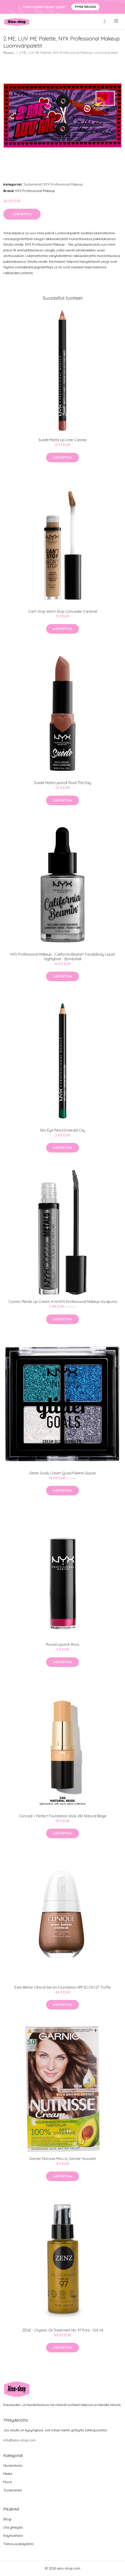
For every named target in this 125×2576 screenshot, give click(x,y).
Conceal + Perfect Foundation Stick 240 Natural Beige (62, 1816)
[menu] (116, 21)
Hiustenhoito (13, 2465)
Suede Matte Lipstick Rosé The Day (62, 782)
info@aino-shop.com (19, 2440)
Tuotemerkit (32, 184)
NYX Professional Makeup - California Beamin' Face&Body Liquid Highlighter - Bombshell (62, 956)
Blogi (7, 2519)
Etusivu (8, 53)
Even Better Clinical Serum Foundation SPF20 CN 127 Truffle (62, 1987)
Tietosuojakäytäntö (18, 2544)
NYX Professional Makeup (63, 184)
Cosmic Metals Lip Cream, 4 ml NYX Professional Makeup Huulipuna (62, 1301)
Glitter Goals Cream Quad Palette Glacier (62, 1473)
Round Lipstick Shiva (62, 1644)
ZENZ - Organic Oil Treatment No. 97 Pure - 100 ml (62, 2330)
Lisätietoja (21, 214)
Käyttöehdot (13, 2536)
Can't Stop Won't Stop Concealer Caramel (62, 611)
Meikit (7, 2474)
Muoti (7, 2482)
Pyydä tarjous (85, 6)
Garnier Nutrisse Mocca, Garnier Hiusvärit (62, 2158)
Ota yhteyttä (13, 2527)
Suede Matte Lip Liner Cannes (63, 440)
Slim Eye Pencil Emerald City (62, 1130)
